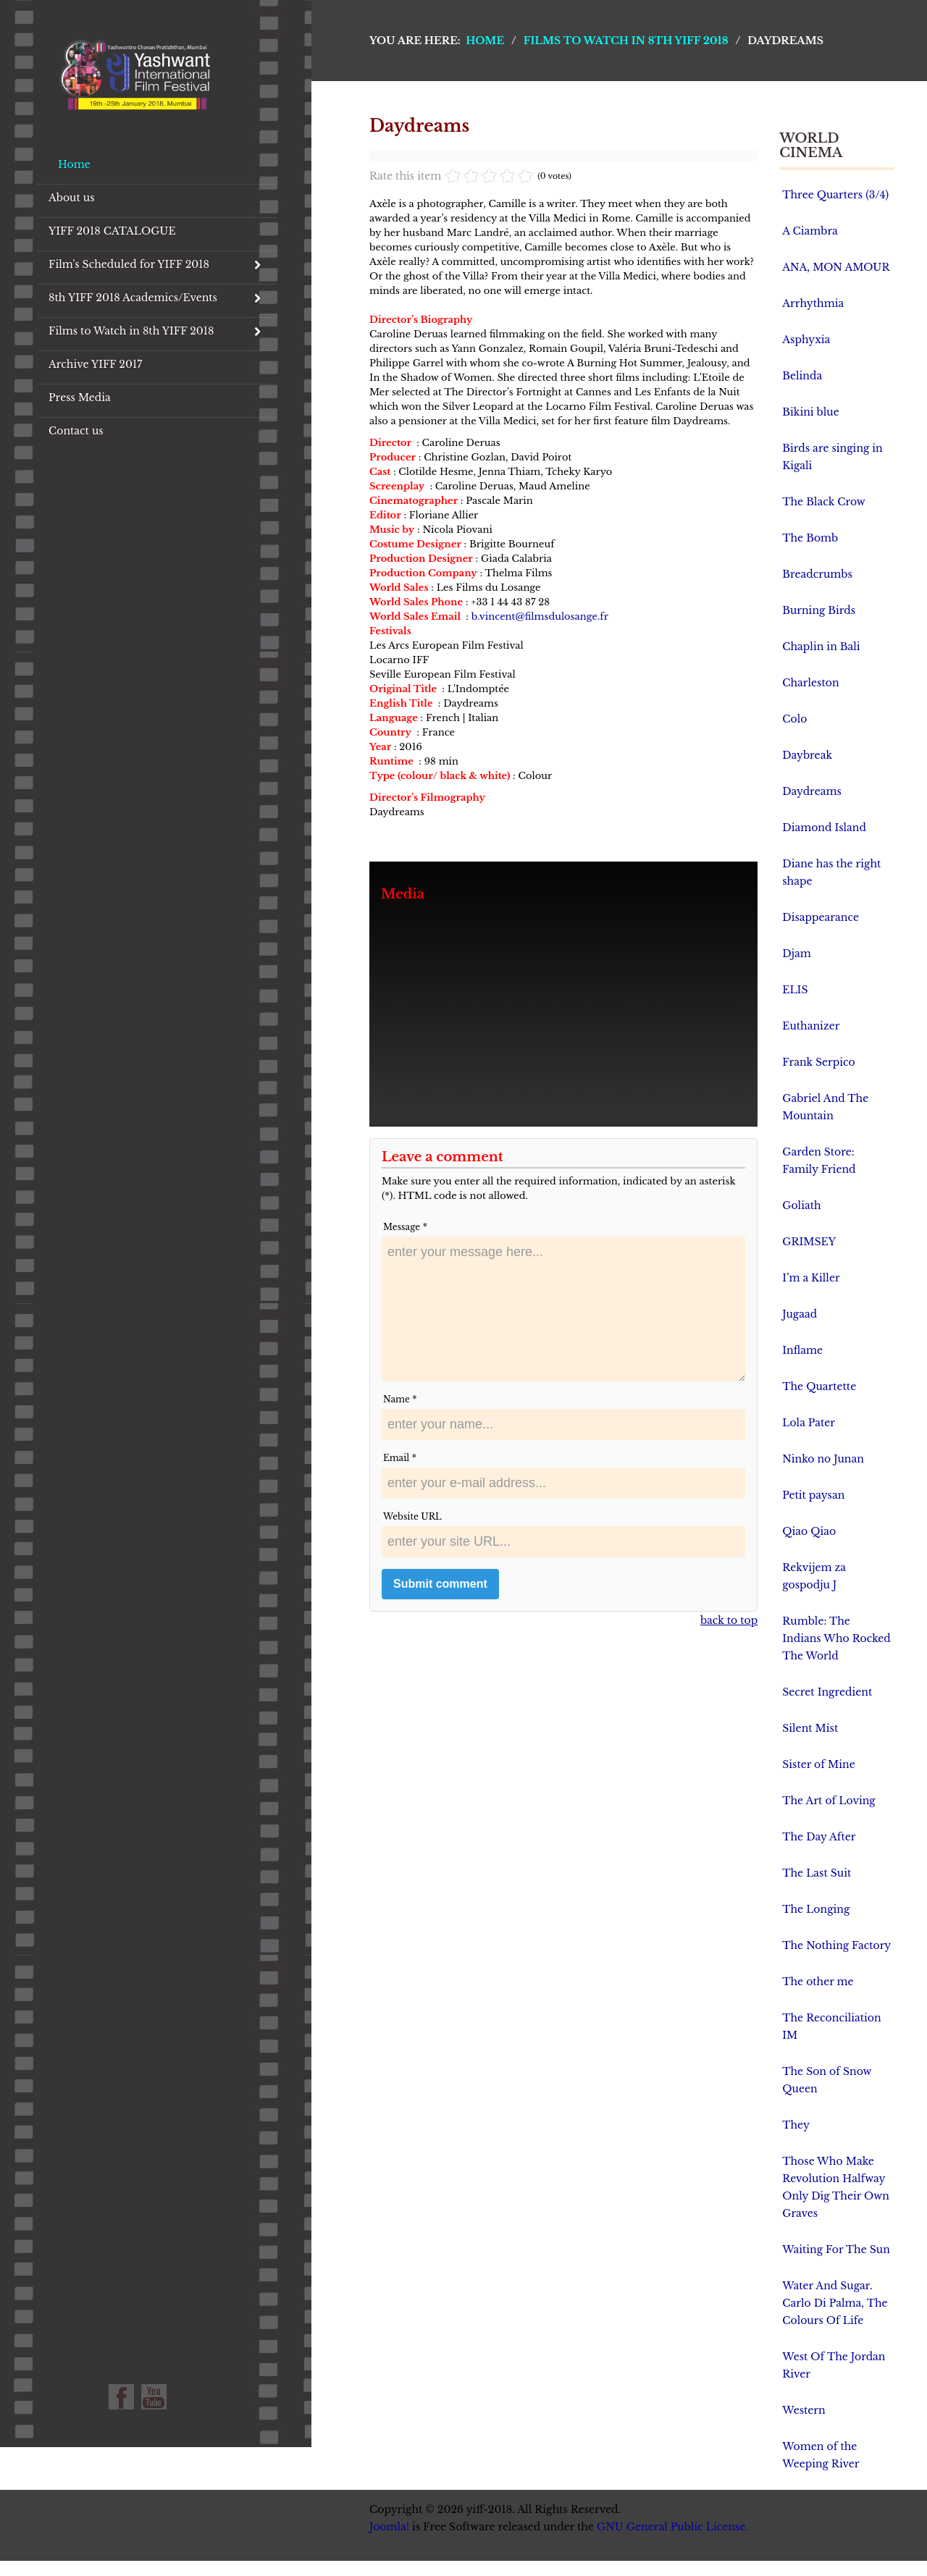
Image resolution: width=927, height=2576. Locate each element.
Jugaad (799, 1314)
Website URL (412, 1516)
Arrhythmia (813, 303)
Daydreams (812, 791)
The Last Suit (816, 1873)
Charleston (810, 682)
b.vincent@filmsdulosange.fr (539, 616)
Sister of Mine (818, 1764)
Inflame (802, 1350)
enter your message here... (563, 1309)
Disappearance (820, 917)
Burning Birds (818, 610)
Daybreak (807, 755)
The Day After (818, 1836)
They (796, 2124)
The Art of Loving (829, 1800)
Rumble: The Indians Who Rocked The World (836, 1638)
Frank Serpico (818, 1062)
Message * (405, 1226)
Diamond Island (824, 827)
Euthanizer (810, 1025)
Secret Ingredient (827, 1692)
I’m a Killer (810, 1277)
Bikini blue (810, 411)
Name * (399, 1399)
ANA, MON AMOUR (835, 267)
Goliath (801, 1205)
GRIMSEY (809, 1241)
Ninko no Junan (823, 1458)
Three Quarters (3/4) (835, 194)
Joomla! (389, 2526)
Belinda (802, 375)
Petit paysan (813, 1495)
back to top (729, 1620)
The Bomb (810, 537)
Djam (796, 953)
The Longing (816, 1909)
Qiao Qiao (809, 1531)
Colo (794, 718)
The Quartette (819, 1386)
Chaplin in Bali (821, 646)
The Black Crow (823, 501)
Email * (399, 1457)
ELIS (795, 989)
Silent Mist (810, 1728)
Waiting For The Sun (836, 2249)
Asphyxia (806, 339)
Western (803, 2410)
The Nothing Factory (836, 1945)
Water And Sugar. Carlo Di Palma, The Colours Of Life (834, 2303)
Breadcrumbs (817, 574)
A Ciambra (810, 230)
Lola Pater (808, 1422)
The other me (817, 1981)
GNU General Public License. (672, 2526)
